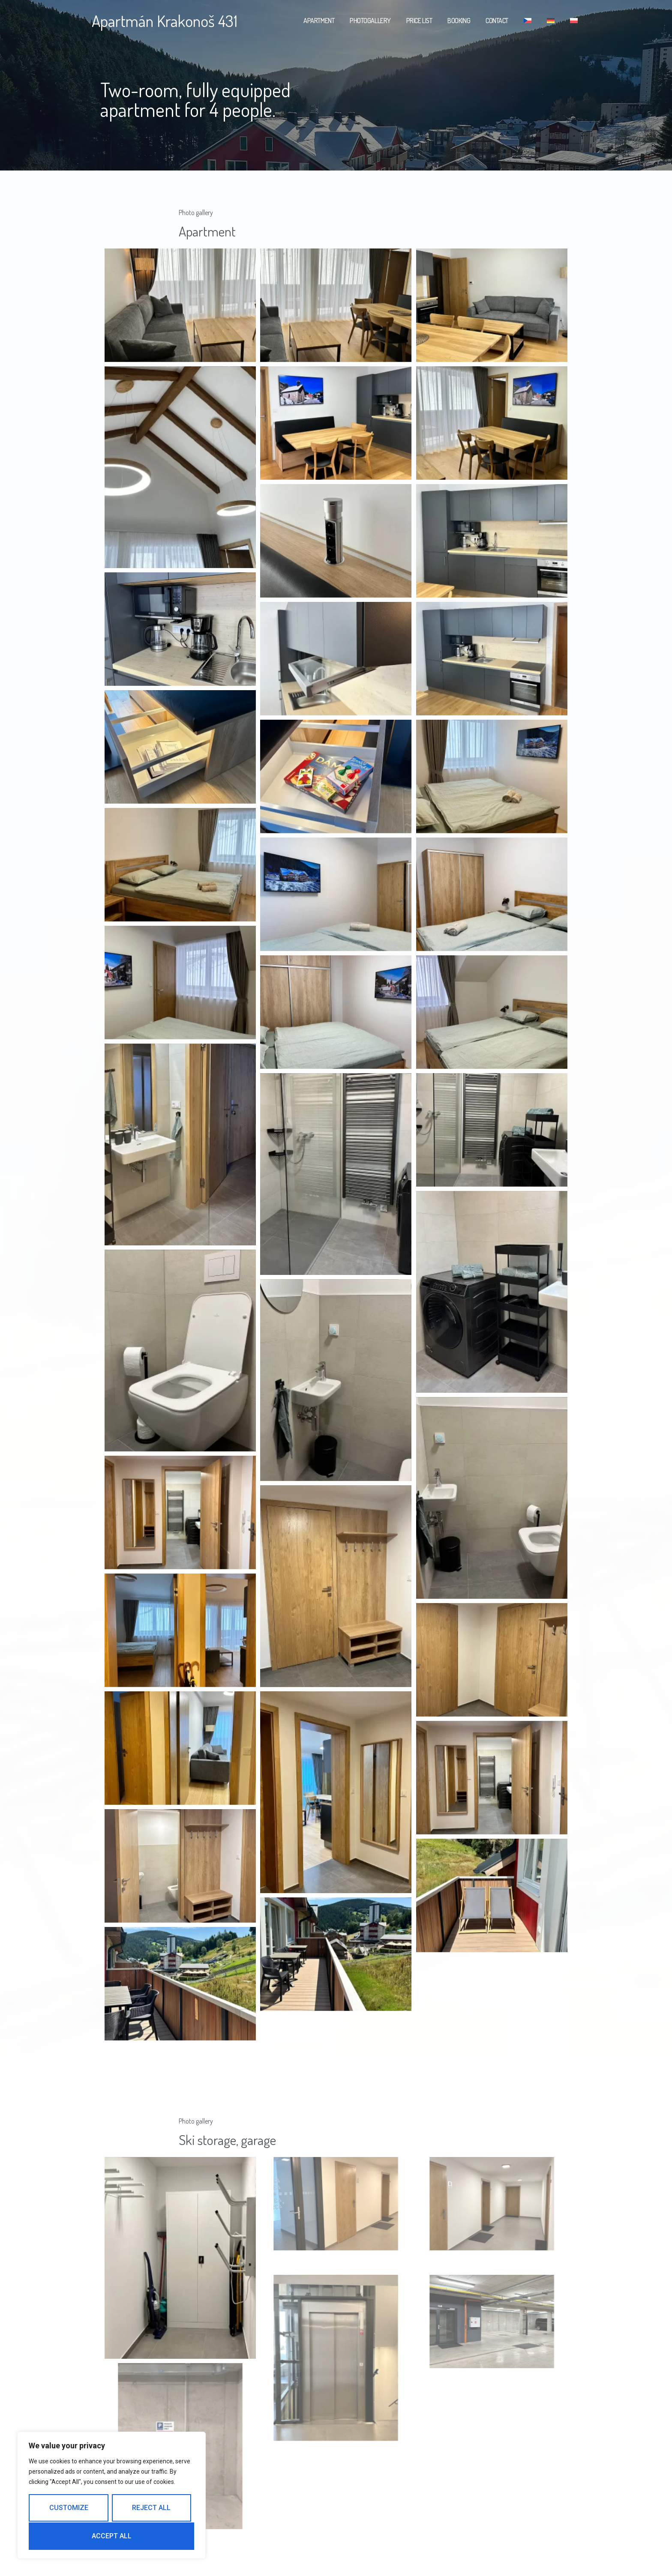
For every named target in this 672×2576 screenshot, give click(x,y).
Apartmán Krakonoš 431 (164, 20)
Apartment (318, 20)
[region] (111, 2496)
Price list (419, 20)
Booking (458, 20)
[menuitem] (527, 20)
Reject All (151, 2508)
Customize (68, 2508)
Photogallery (370, 20)
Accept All (112, 2536)
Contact (497, 20)
